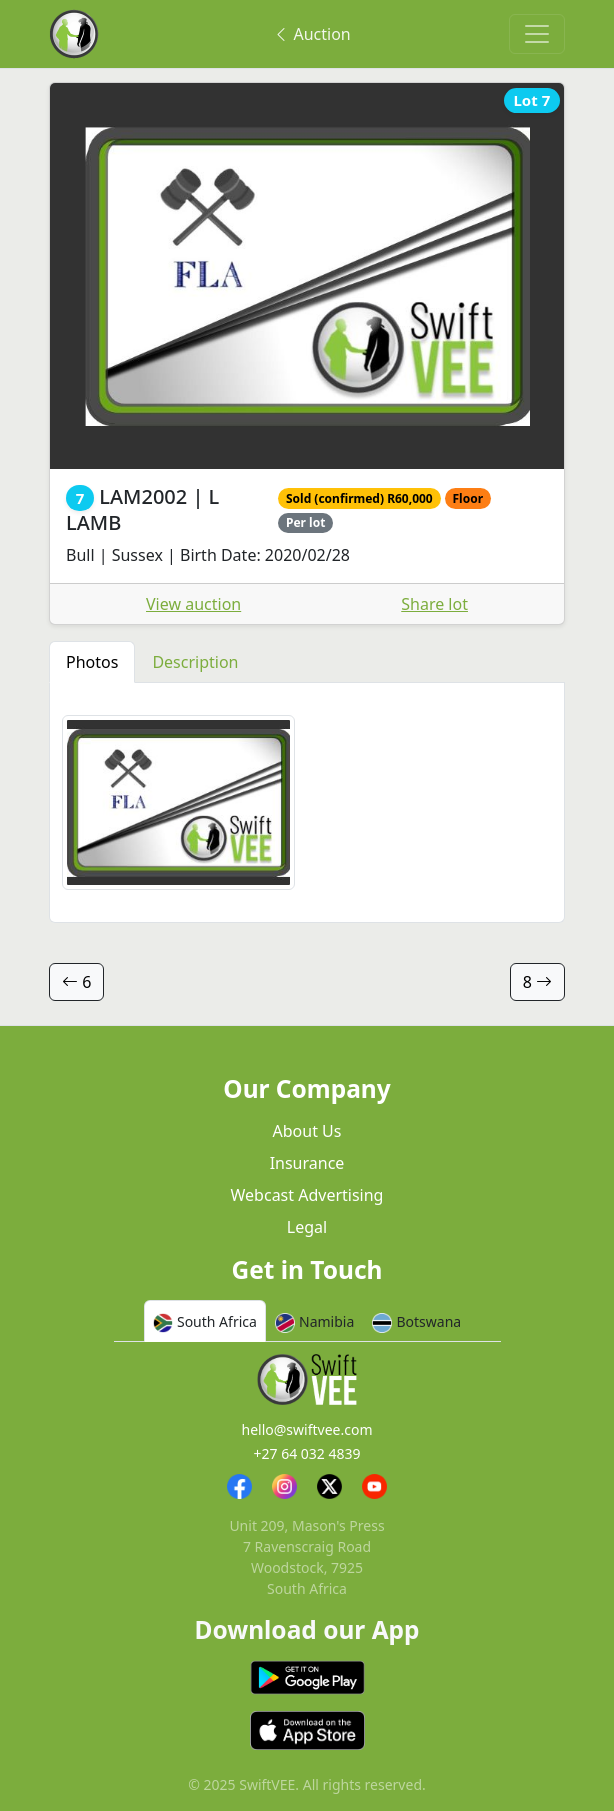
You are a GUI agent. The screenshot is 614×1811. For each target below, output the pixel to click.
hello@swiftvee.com (307, 1429)
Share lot (434, 604)
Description (195, 662)
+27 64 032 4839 (306, 1453)
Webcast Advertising (307, 1195)
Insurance (307, 1163)
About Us (307, 1131)
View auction (193, 604)
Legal (307, 1227)
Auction (311, 34)
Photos (92, 662)
